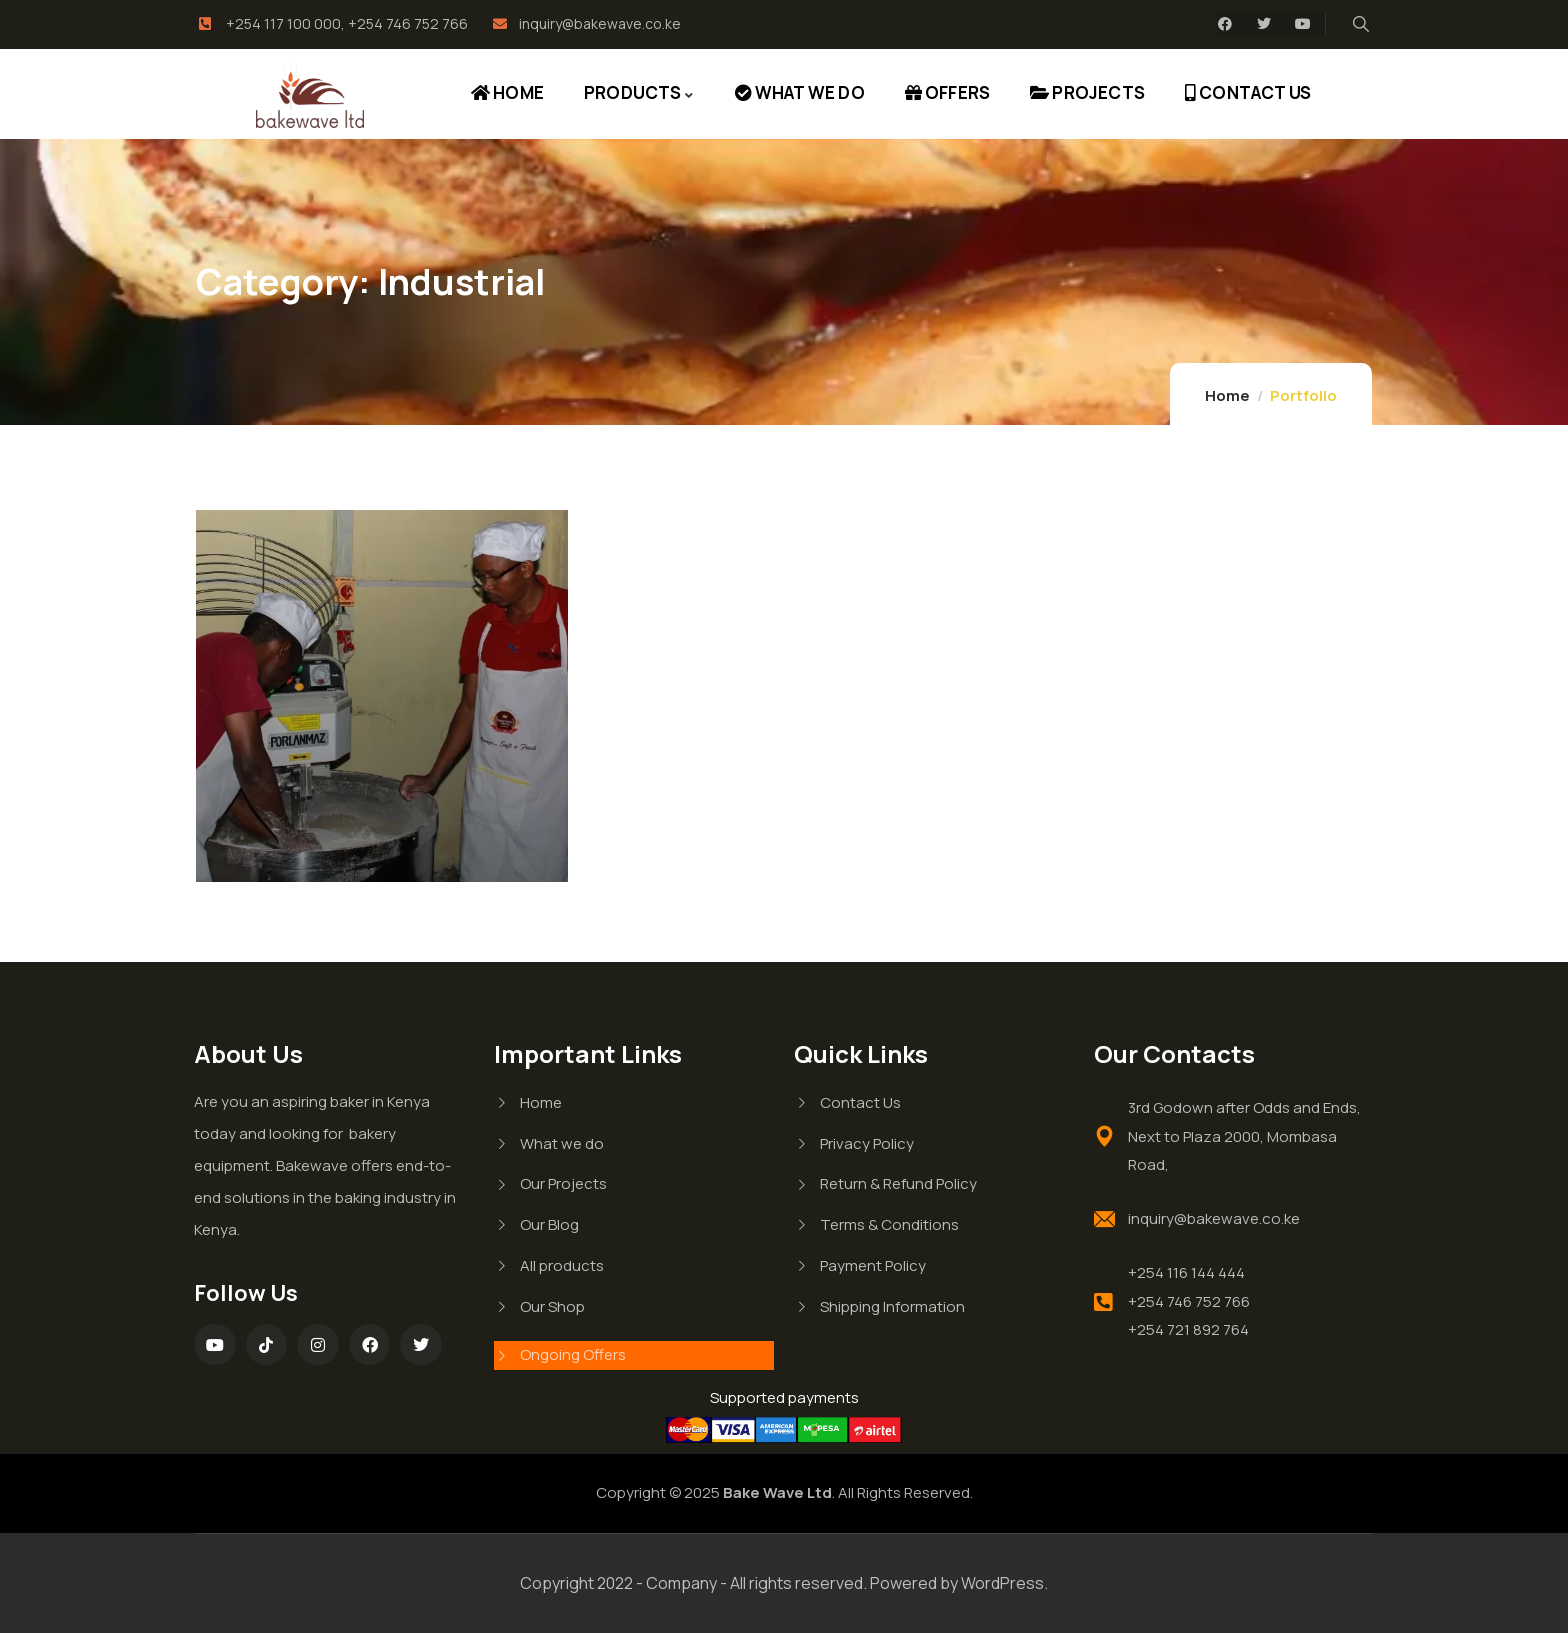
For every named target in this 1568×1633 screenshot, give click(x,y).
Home (1227, 395)
